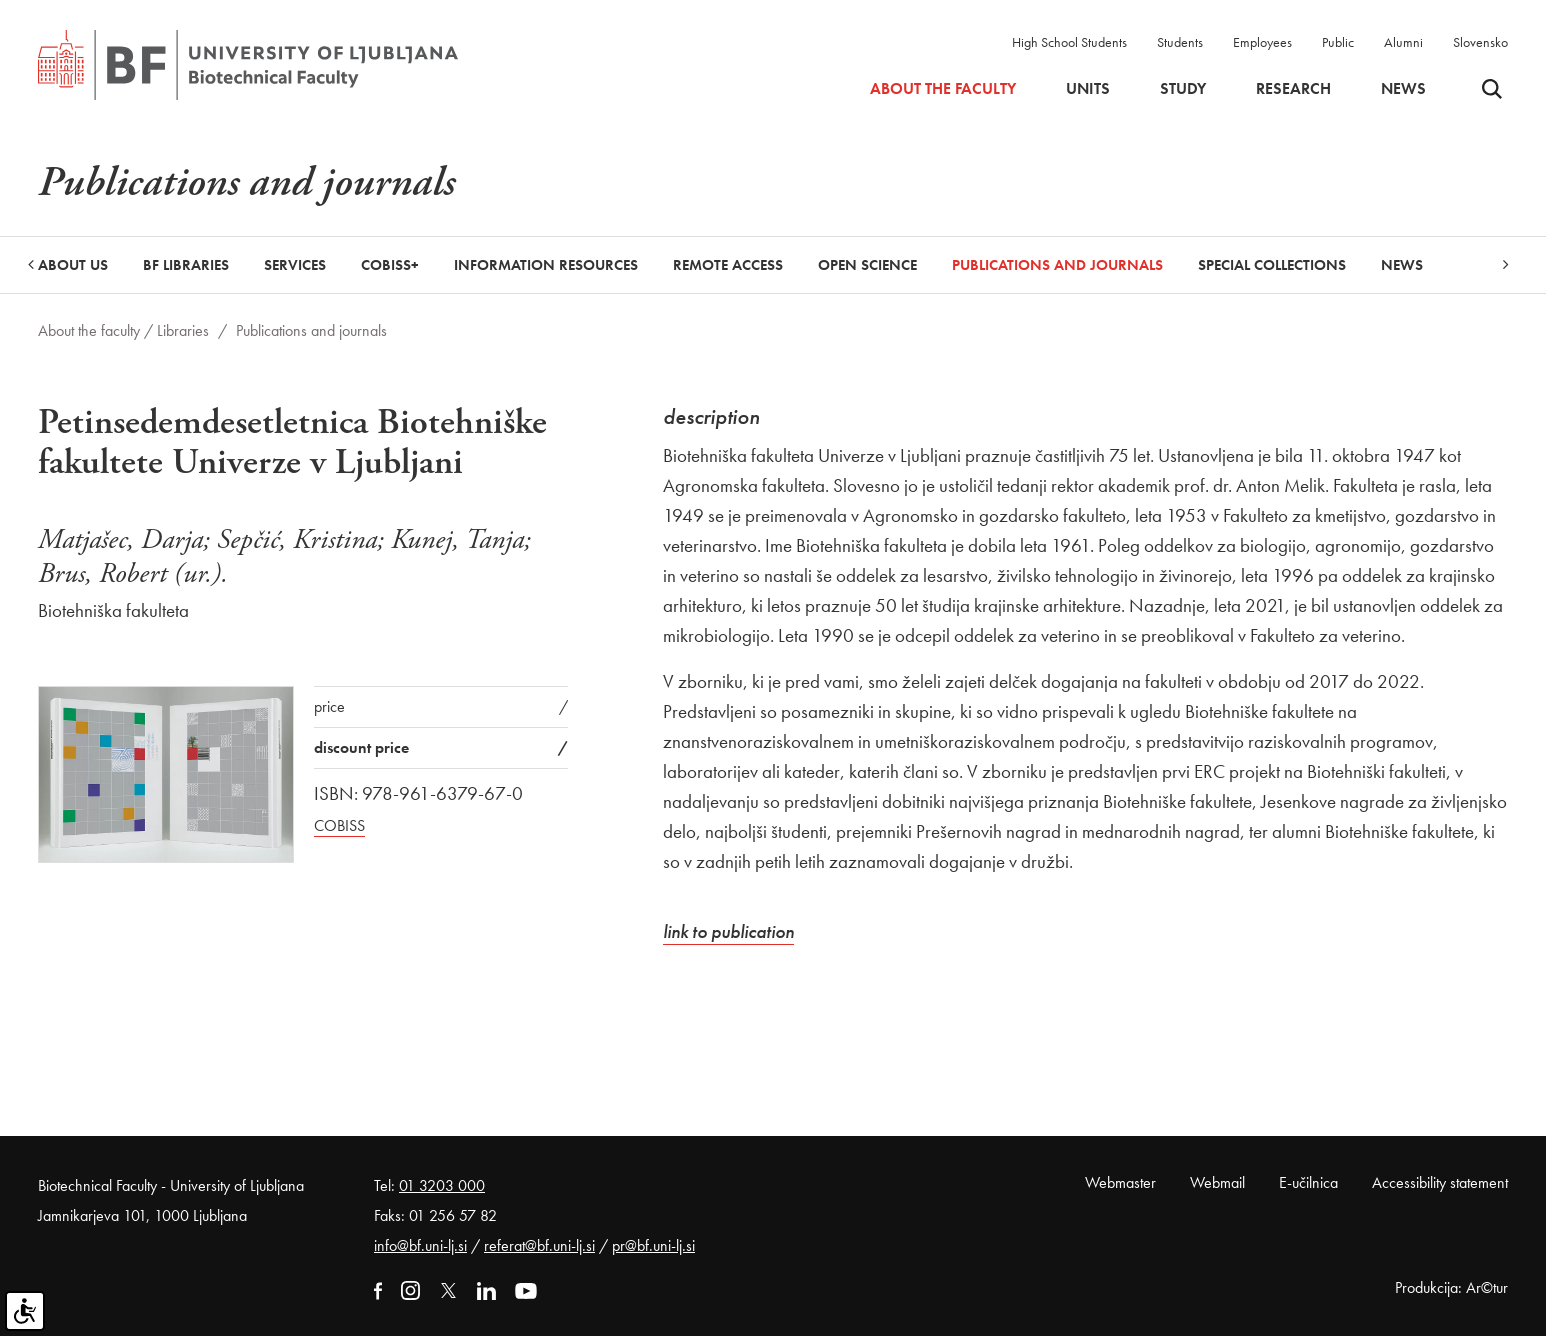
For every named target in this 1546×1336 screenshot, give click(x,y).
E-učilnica (1308, 1182)
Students (1180, 42)
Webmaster (1120, 1182)
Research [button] (1293, 89)
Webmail (1217, 1182)
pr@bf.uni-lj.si (653, 1245)
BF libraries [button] (186, 265)
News (1403, 89)
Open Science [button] (867, 265)
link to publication (728, 931)
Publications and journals (1057, 265)
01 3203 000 (442, 1185)
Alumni (1403, 42)
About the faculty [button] (943, 89)
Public (1338, 42)
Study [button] (1183, 89)
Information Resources (546, 265)
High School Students (1069, 42)
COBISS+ (390, 265)
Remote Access (728, 265)
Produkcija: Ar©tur (1451, 1287)
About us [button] (73, 265)
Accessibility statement (1440, 1182)
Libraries (183, 330)
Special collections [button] (1272, 265)
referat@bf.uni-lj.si (539, 1245)
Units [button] (1088, 89)
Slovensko (1480, 42)
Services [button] (295, 265)
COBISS (339, 825)
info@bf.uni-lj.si (420, 1245)
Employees (1262, 42)
